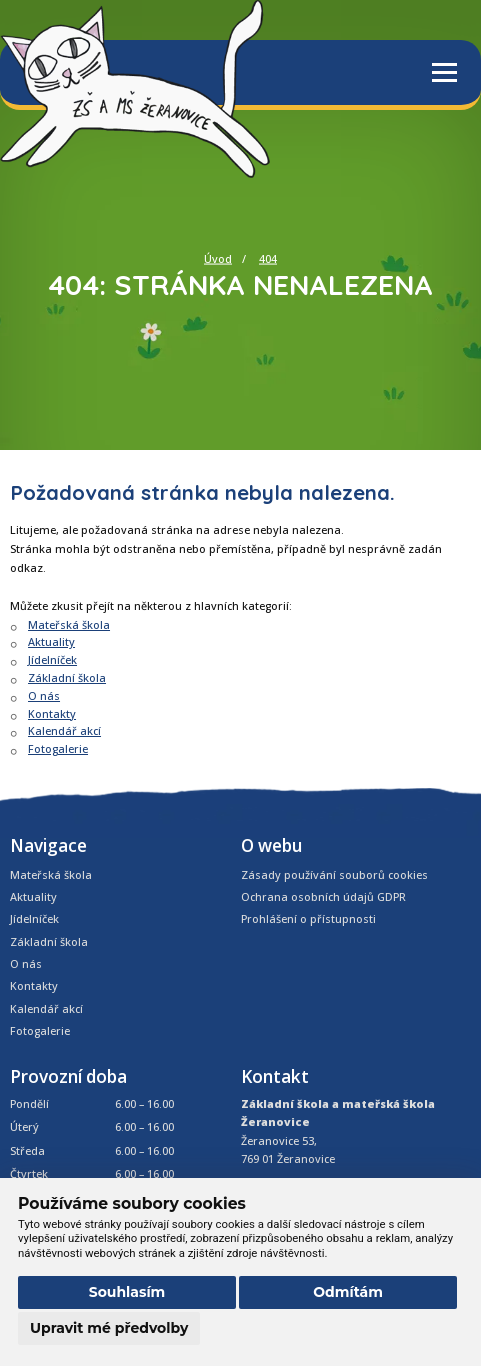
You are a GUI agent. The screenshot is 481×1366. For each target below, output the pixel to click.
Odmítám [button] (348, 1292)
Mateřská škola (69, 624)
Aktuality (51, 641)
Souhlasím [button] (127, 1292)
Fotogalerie (58, 748)
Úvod (218, 258)
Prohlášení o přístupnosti (308, 918)
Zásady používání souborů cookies (334, 874)
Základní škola (67, 677)
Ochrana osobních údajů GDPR (323, 896)
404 (268, 258)
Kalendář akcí (64, 730)
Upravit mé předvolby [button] (109, 1328)
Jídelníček (52, 659)
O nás (44, 695)
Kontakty (52, 713)
